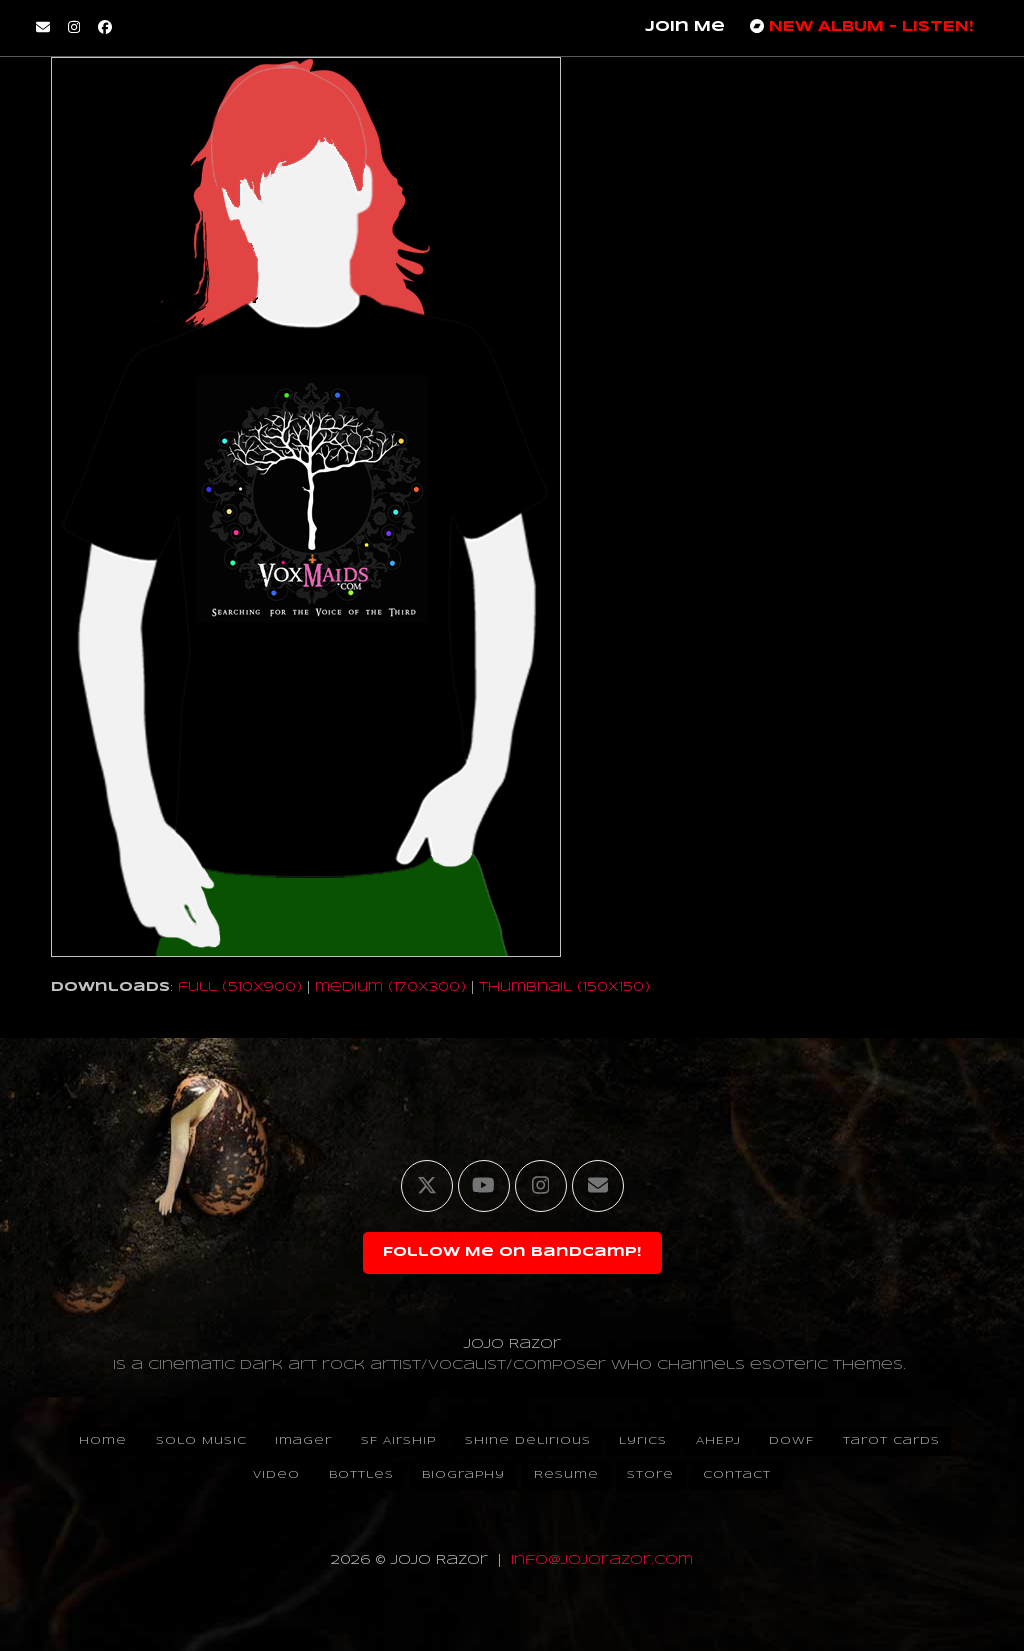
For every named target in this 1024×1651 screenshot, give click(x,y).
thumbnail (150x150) (564, 987)
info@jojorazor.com (602, 1560)
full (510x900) (240, 987)
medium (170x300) (390, 987)
